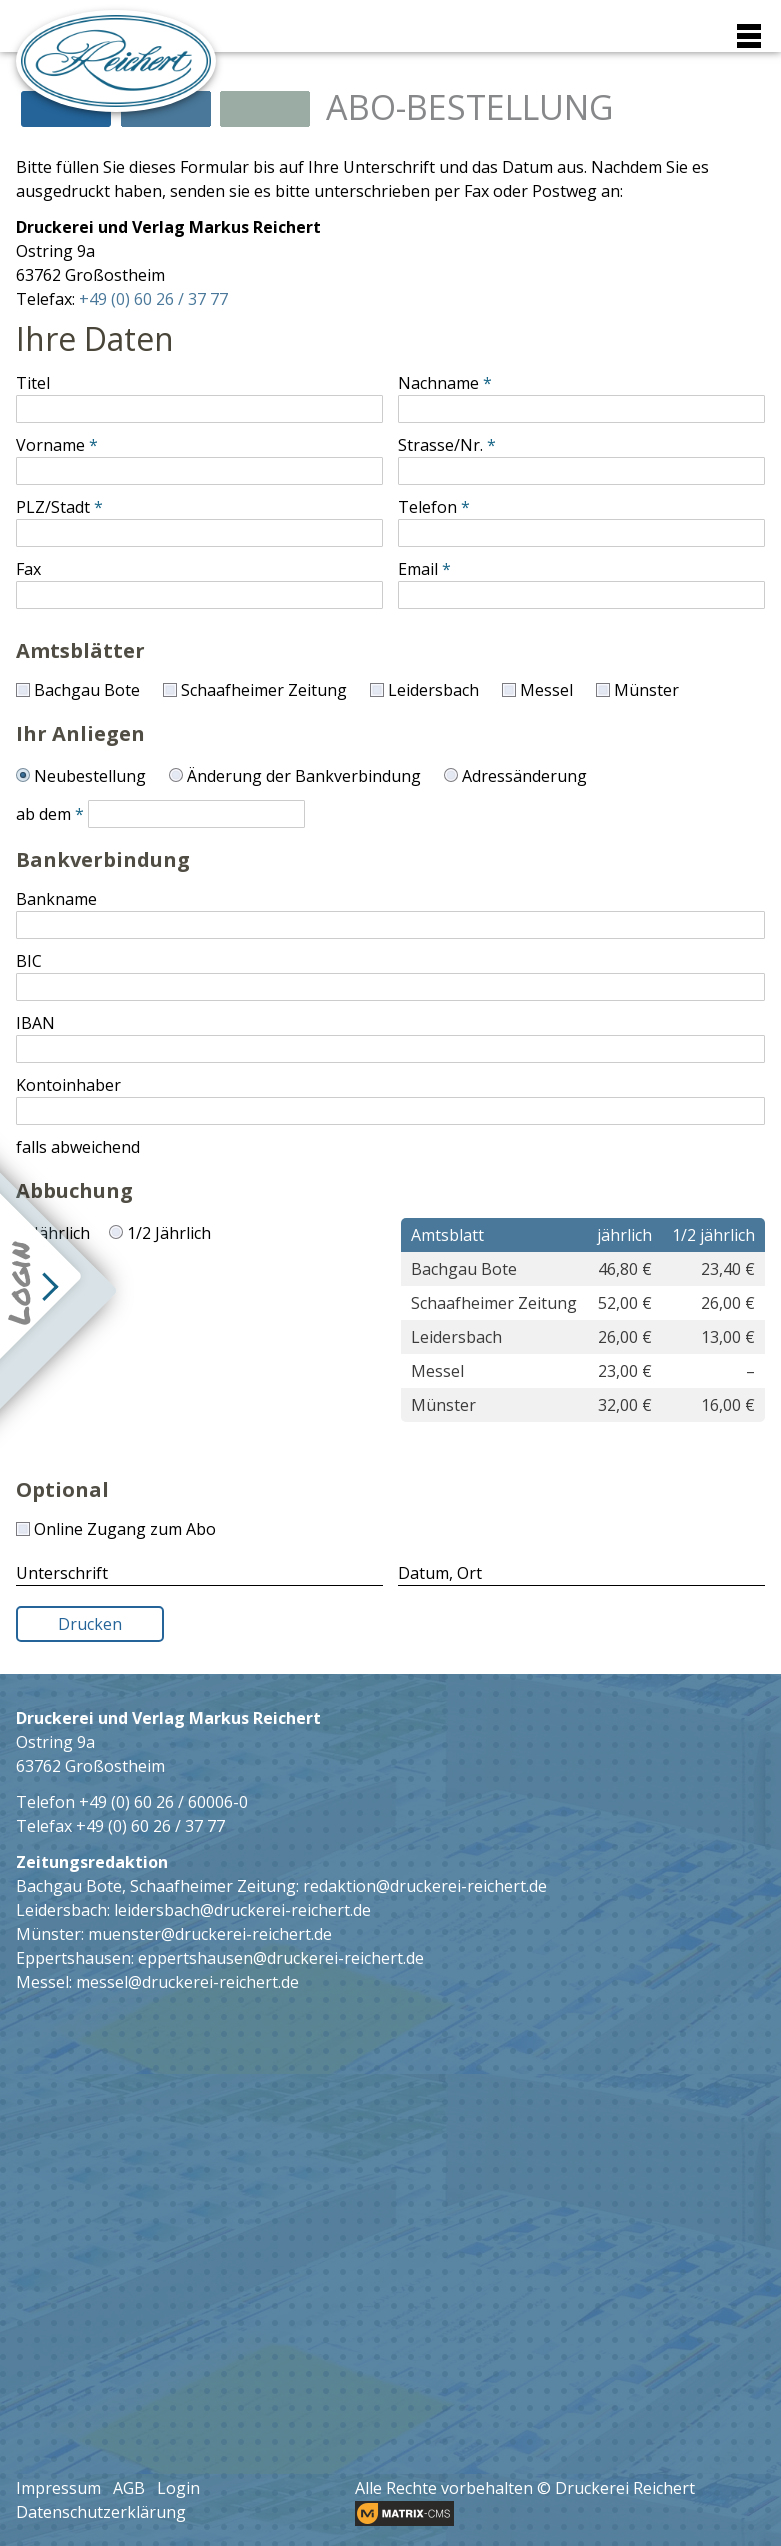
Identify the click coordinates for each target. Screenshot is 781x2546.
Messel (546, 690)
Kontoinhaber (68, 1085)
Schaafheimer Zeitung (264, 690)
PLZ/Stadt (53, 507)
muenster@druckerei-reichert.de (210, 1934)
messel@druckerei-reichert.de (187, 1982)
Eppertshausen (73, 1958)
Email (418, 569)
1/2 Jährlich (169, 1233)
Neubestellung (90, 776)
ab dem (43, 814)
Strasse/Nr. (440, 445)
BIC (29, 961)
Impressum (58, 2488)
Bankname (56, 899)
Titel (33, 383)
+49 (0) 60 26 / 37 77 (153, 299)
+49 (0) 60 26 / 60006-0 (163, 1802)
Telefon (427, 507)
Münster (646, 690)
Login (178, 2488)
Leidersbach (433, 690)
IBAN (35, 1023)
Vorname (50, 445)
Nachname (438, 383)
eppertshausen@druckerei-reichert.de (281, 1958)
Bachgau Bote (87, 690)
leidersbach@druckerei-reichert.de (242, 1910)
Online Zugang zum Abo (125, 1529)
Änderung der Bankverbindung (304, 776)
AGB (129, 2488)
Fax (28, 569)
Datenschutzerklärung (101, 2512)
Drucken (90, 1624)
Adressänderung (524, 776)
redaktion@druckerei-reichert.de (425, 1886)
